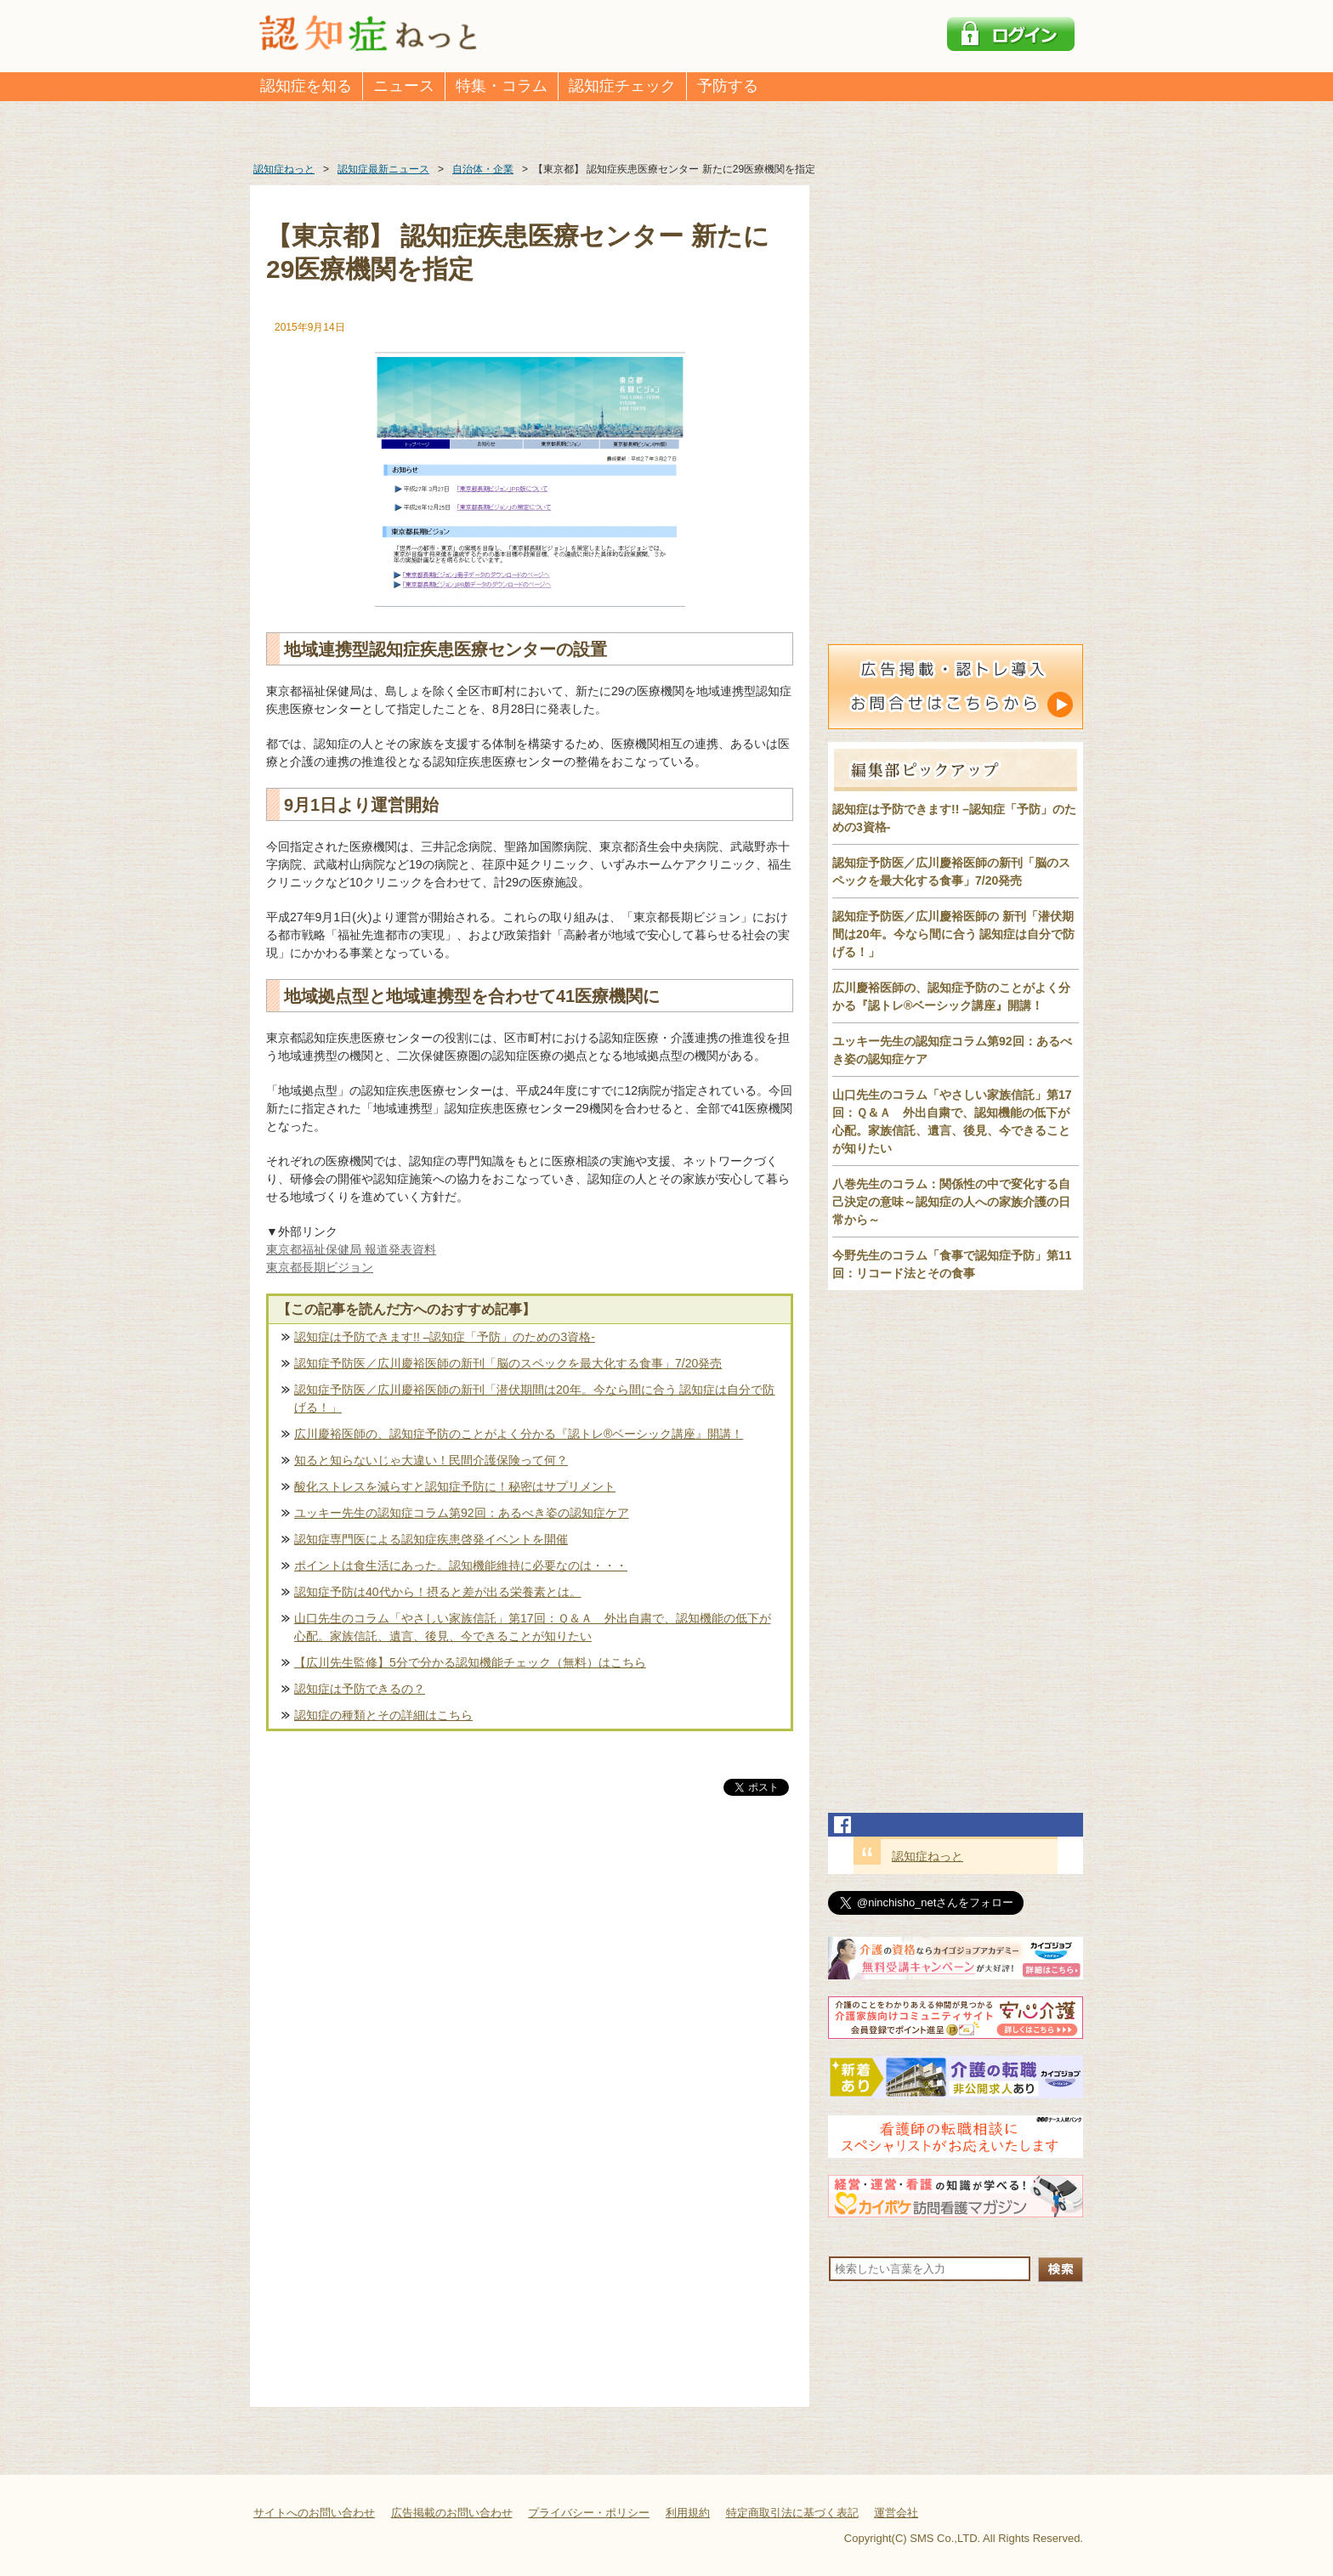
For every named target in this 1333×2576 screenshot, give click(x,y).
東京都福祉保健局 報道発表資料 (351, 1249)
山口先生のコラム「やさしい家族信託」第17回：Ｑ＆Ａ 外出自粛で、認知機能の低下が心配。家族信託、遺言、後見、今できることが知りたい (532, 1627)
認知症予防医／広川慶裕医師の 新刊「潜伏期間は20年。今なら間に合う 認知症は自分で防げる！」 (953, 934)
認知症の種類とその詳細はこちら (383, 1715)
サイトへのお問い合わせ (314, 2512)
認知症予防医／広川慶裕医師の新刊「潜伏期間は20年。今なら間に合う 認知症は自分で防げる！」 (534, 1398)
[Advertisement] (529, 1977)
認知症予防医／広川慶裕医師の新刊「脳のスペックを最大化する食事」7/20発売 (508, 1363)
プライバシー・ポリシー (588, 2512)
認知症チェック (622, 85)
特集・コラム (501, 85)
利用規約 (688, 2512)
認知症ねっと (927, 1856)
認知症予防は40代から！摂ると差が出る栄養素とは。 (437, 1592)
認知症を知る (306, 85)
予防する (727, 85)
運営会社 (896, 2512)
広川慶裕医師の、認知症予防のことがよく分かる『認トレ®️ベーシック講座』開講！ (518, 1434)
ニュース (403, 85)
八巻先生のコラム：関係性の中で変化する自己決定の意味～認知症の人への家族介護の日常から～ (951, 1201)
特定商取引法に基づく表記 (792, 2512)
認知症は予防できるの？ (359, 1689)
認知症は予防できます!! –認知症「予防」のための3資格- (444, 1337)
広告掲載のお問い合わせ (452, 2512)
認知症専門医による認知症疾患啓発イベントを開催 (431, 1539)
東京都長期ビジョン (319, 1267)
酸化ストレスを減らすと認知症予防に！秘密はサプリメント (454, 1486)
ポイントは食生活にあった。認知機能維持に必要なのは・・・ (460, 1565)
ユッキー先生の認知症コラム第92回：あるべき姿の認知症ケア (461, 1513)
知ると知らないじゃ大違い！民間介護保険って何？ (431, 1460)
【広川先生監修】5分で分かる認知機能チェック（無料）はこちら (470, 1662)
